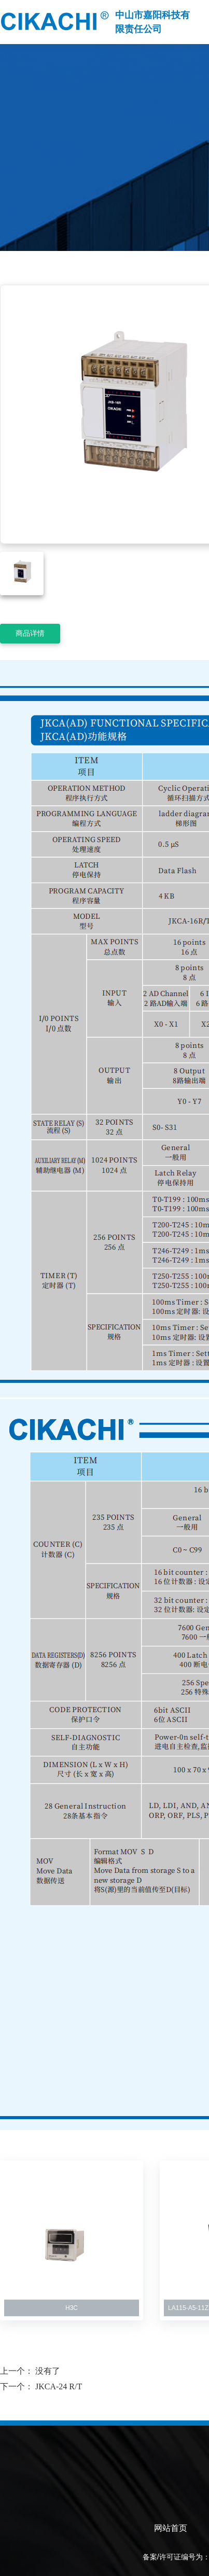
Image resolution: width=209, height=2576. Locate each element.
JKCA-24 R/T (58, 2386)
